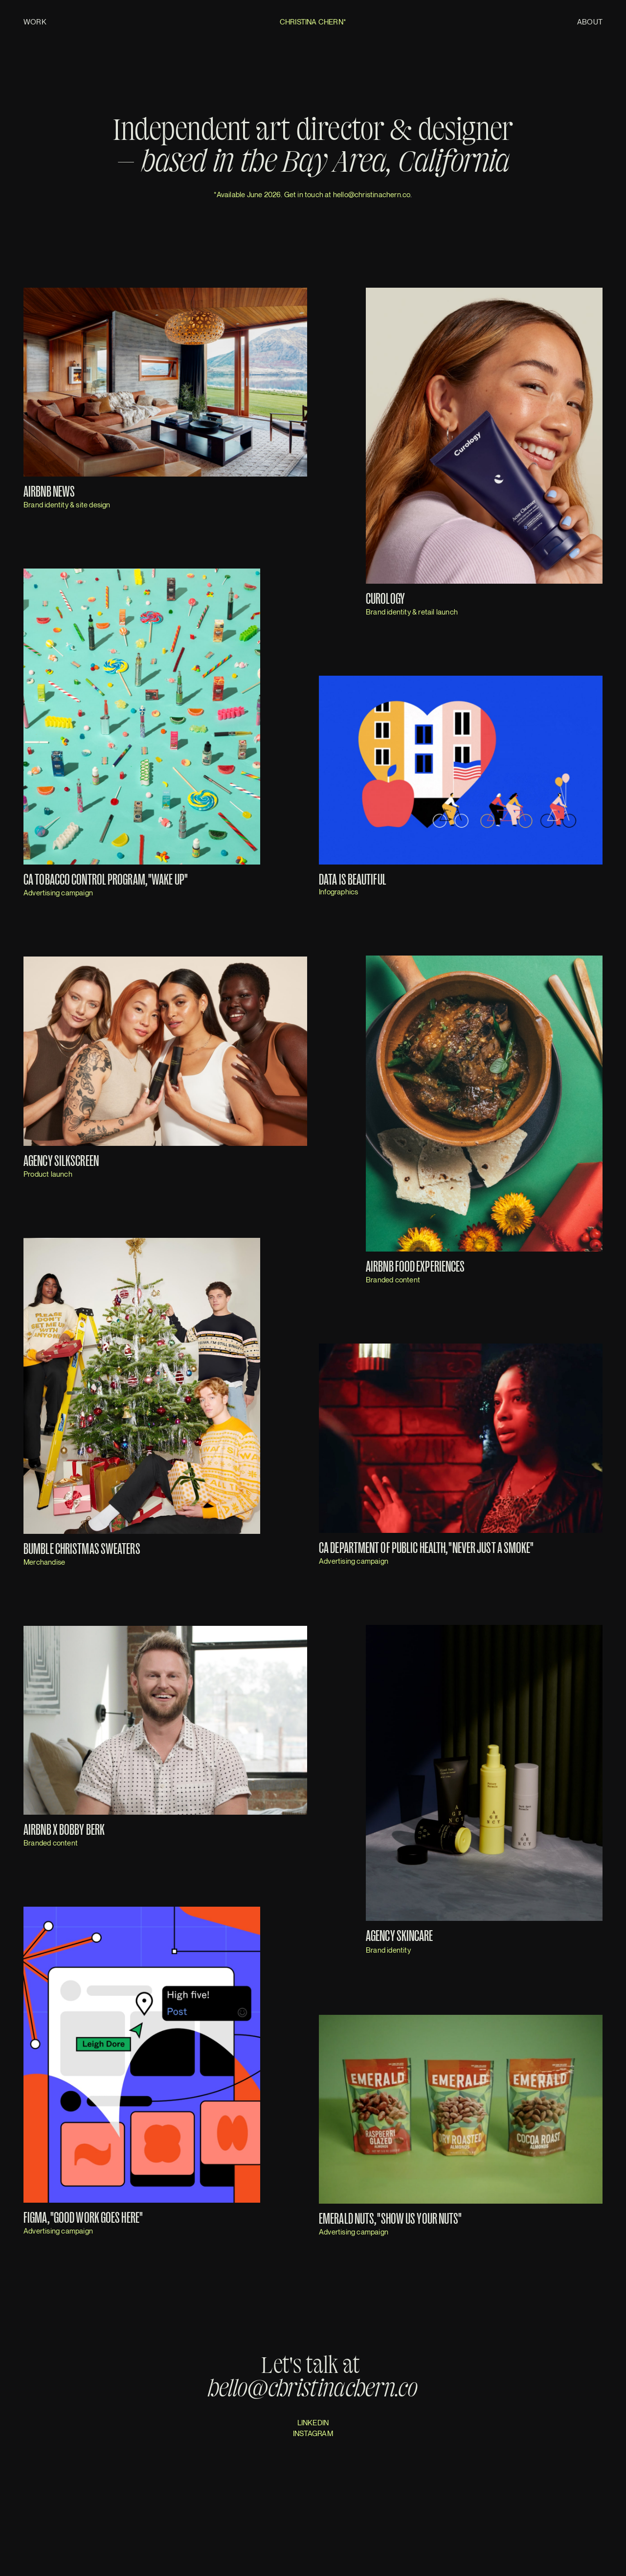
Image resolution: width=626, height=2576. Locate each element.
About (590, 21)
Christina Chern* (313, 21)
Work (34, 21)
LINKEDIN (313, 2422)
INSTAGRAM (313, 2433)
